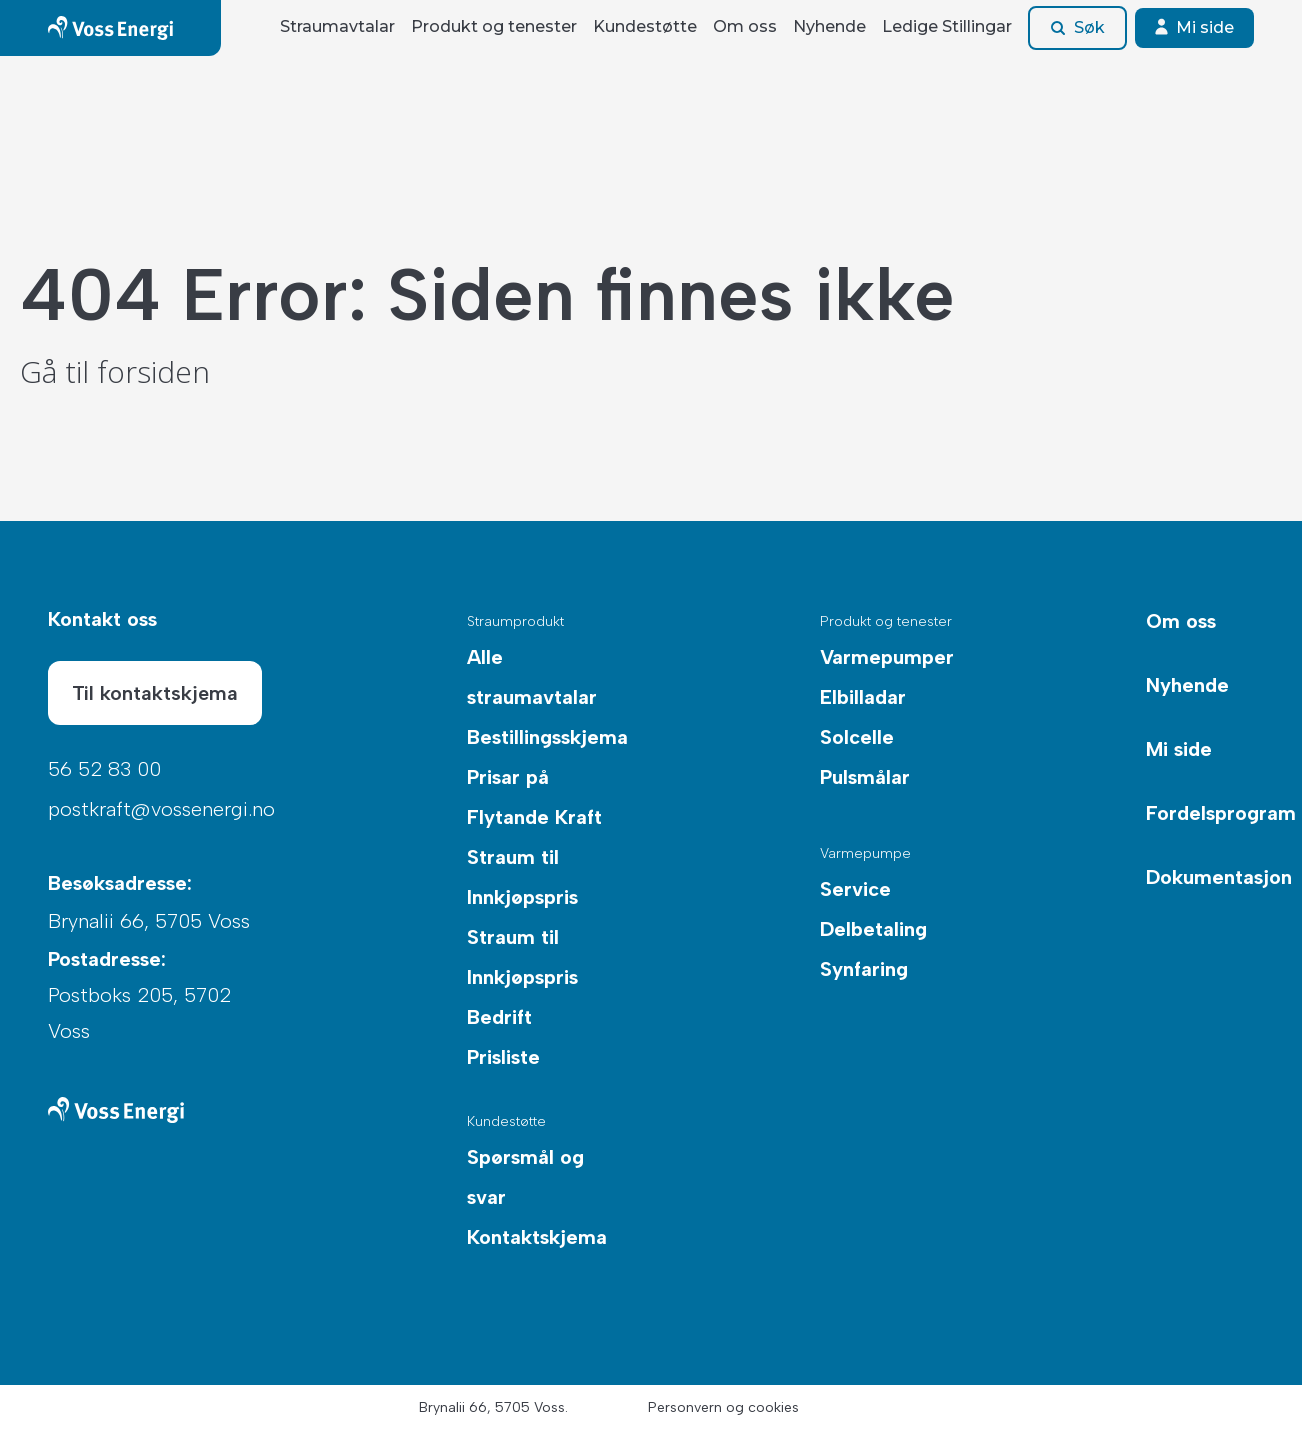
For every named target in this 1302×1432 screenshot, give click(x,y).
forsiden (153, 371)
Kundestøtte (645, 26)
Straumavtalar (337, 26)
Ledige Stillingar (947, 26)
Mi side (1194, 27)
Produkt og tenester (494, 26)
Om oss (745, 26)
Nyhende (829, 26)
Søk (1077, 28)
